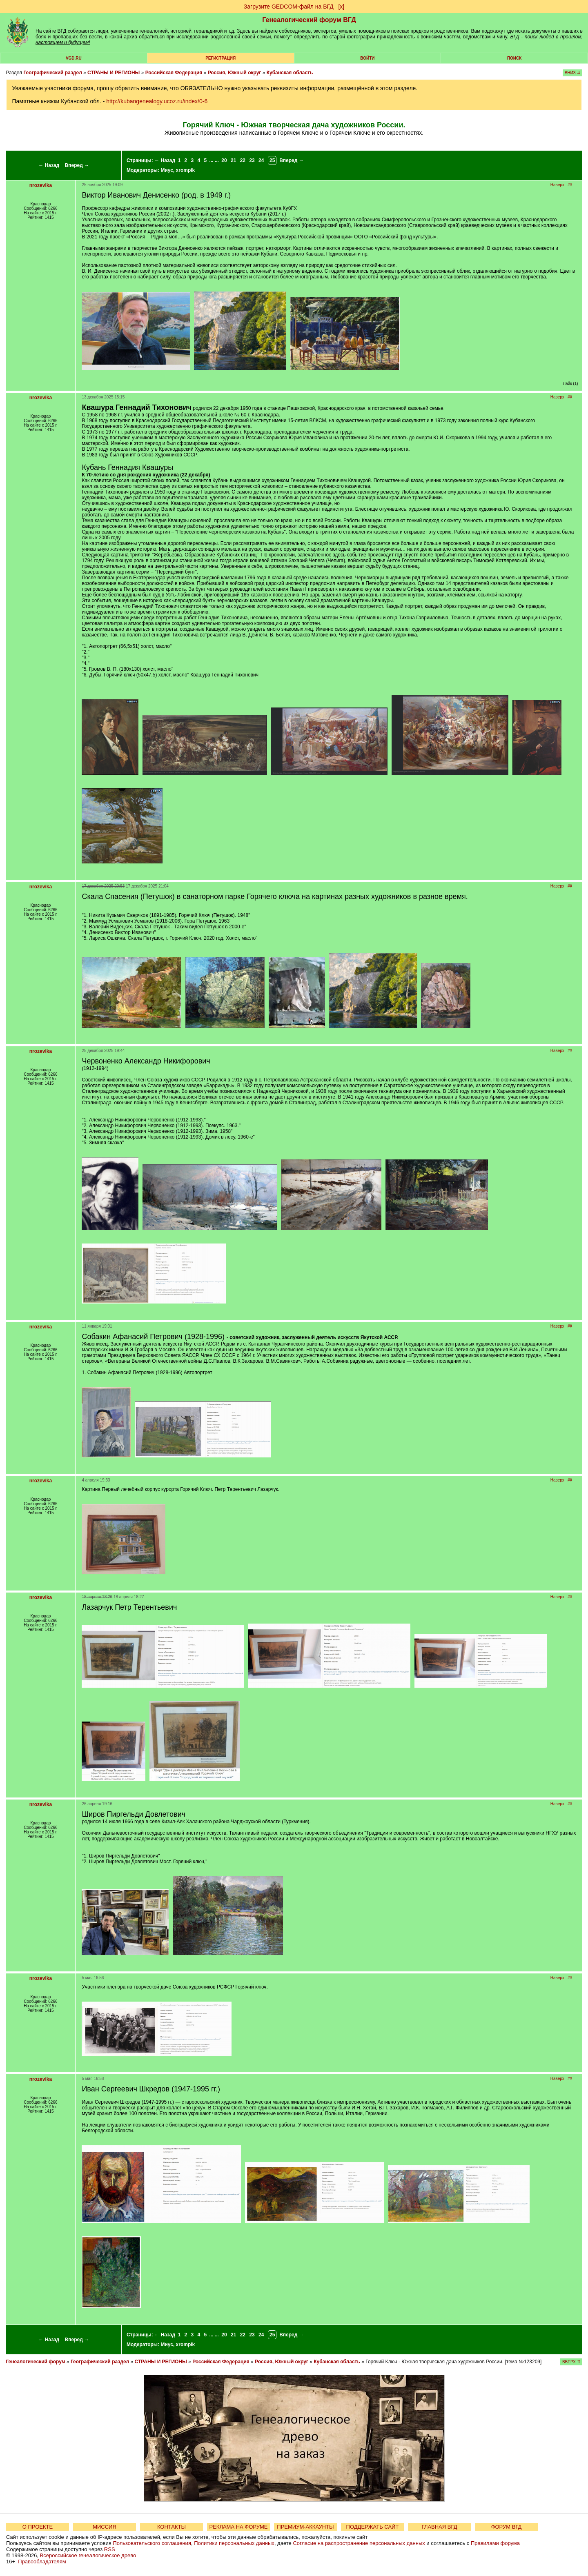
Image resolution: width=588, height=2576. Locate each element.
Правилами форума (495, 2543)
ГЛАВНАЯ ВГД (439, 2527)
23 (251, 160)
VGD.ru (74, 58)
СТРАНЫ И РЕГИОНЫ (113, 73)
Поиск (514, 58)
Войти (367, 58)
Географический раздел (52, 73)
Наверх (557, 184)
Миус (166, 170)
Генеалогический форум (35, 2362)
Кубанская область (290, 73)
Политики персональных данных (234, 2543)
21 (233, 160)
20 (224, 160)
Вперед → (77, 165)
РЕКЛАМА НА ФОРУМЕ (238, 2527)
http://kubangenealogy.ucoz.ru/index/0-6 (156, 101)
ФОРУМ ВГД (506, 2527)
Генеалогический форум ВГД (309, 19)
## (570, 184)
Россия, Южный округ (234, 73)
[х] (341, 6)
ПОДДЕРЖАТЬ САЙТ (372, 2527)
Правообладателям (42, 2561)
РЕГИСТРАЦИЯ (220, 58)
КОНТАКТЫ (171, 2527)
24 (261, 160)
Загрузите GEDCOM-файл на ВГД (289, 6)
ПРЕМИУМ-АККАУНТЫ (305, 2527)
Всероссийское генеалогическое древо (88, 2555)
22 (242, 160)
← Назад (48, 165)
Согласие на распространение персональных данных (359, 2543)
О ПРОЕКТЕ (37, 2527)
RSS (109, 2549)
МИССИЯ (104, 2527)
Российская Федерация (174, 73)
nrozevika (40, 185)
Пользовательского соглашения (152, 2543)
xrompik (185, 170)
